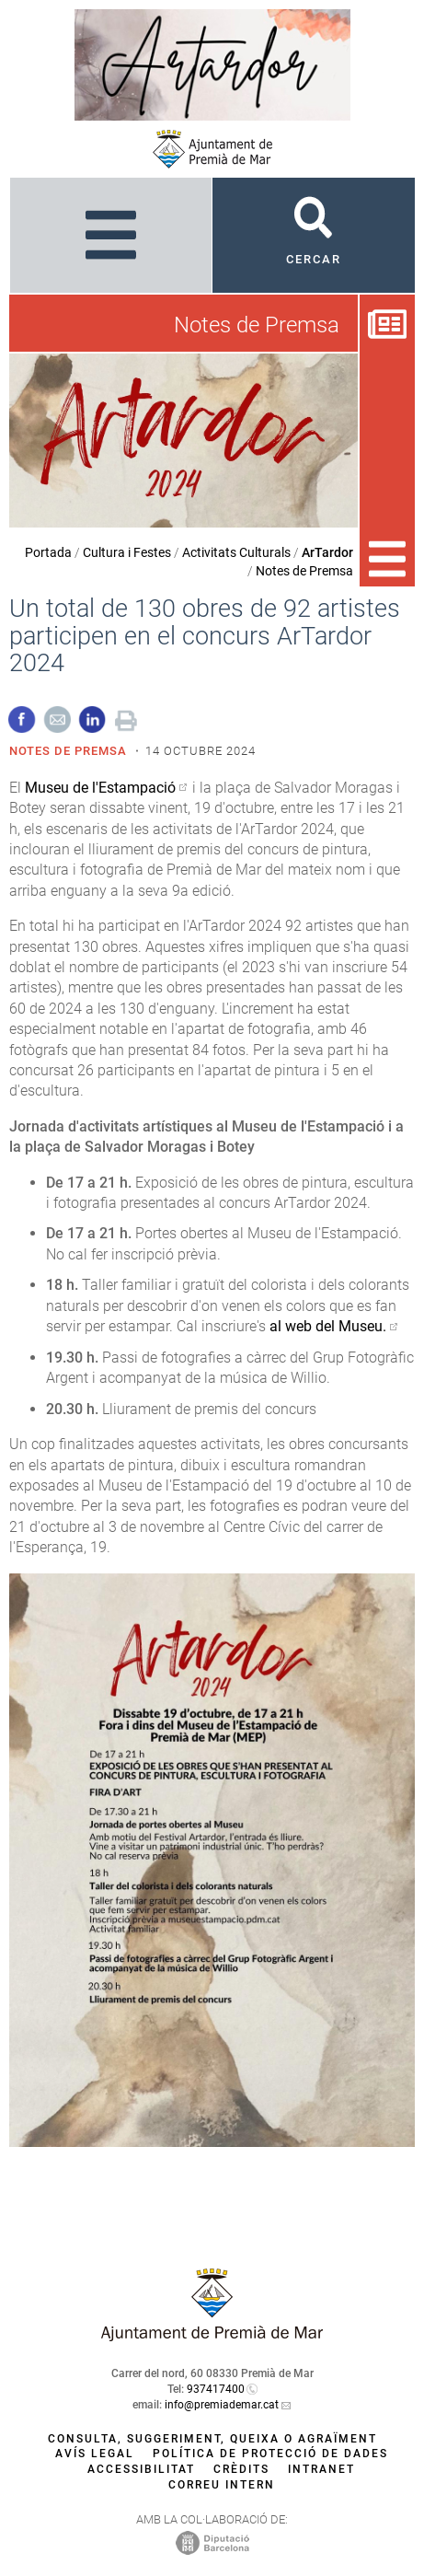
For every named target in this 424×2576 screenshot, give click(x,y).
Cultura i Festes (127, 552)
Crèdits (241, 2469)
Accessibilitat (141, 2469)
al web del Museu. (327, 1326)
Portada (48, 552)
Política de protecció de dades (270, 2453)
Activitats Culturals (236, 552)
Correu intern (221, 2484)
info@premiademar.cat (222, 2404)
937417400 (216, 2389)
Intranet (321, 2469)
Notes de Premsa (304, 570)
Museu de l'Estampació (100, 787)
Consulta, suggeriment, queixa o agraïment (212, 2438)
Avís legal (94, 2453)
